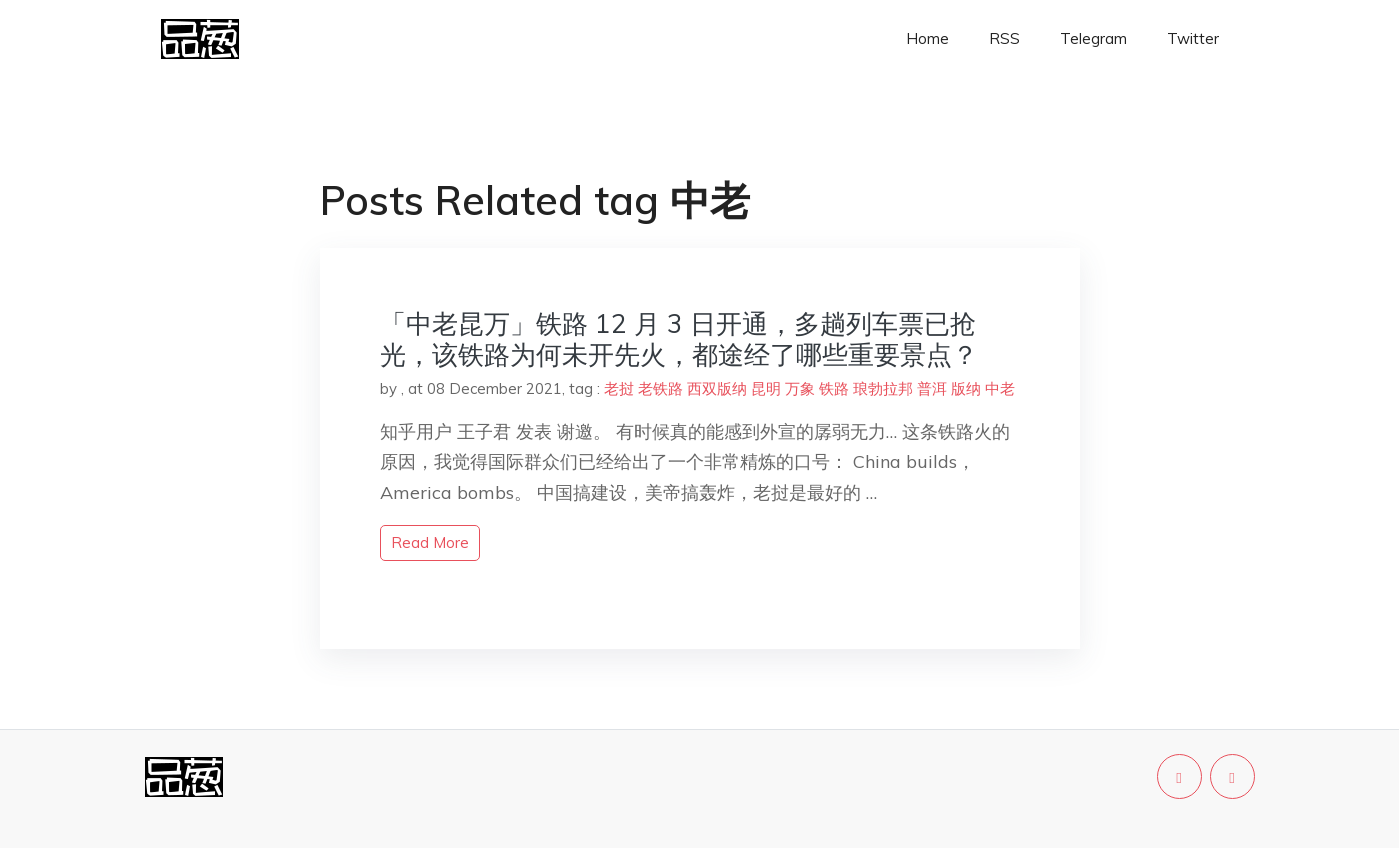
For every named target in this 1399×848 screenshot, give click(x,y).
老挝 (619, 388)
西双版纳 (717, 388)
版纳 (966, 388)
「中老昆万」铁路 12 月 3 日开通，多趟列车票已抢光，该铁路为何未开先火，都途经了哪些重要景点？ (679, 339)
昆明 (766, 388)
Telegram (1093, 38)
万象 (800, 388)
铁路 (834, 388)
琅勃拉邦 (883, 388)
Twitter (1193, 38)
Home (927, 38)
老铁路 (660, 388)
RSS (1004, 38)
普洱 (932, 388)
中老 (1000, 388)
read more (430, 542)
